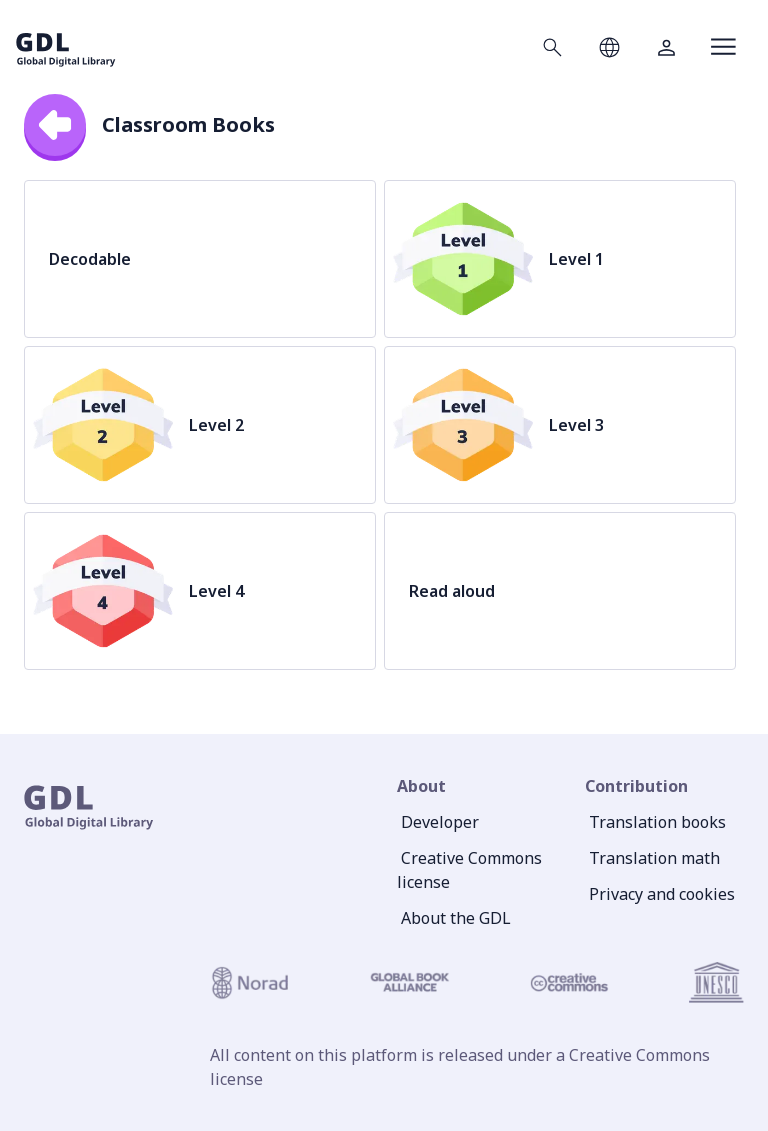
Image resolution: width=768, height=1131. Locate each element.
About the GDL (456, 918)
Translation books (657, 822)
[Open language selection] (609, 47)
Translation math (654, 858)
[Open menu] (723, 47)
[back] (55, 125)
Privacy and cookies (662, 894)
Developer (440, 822)
